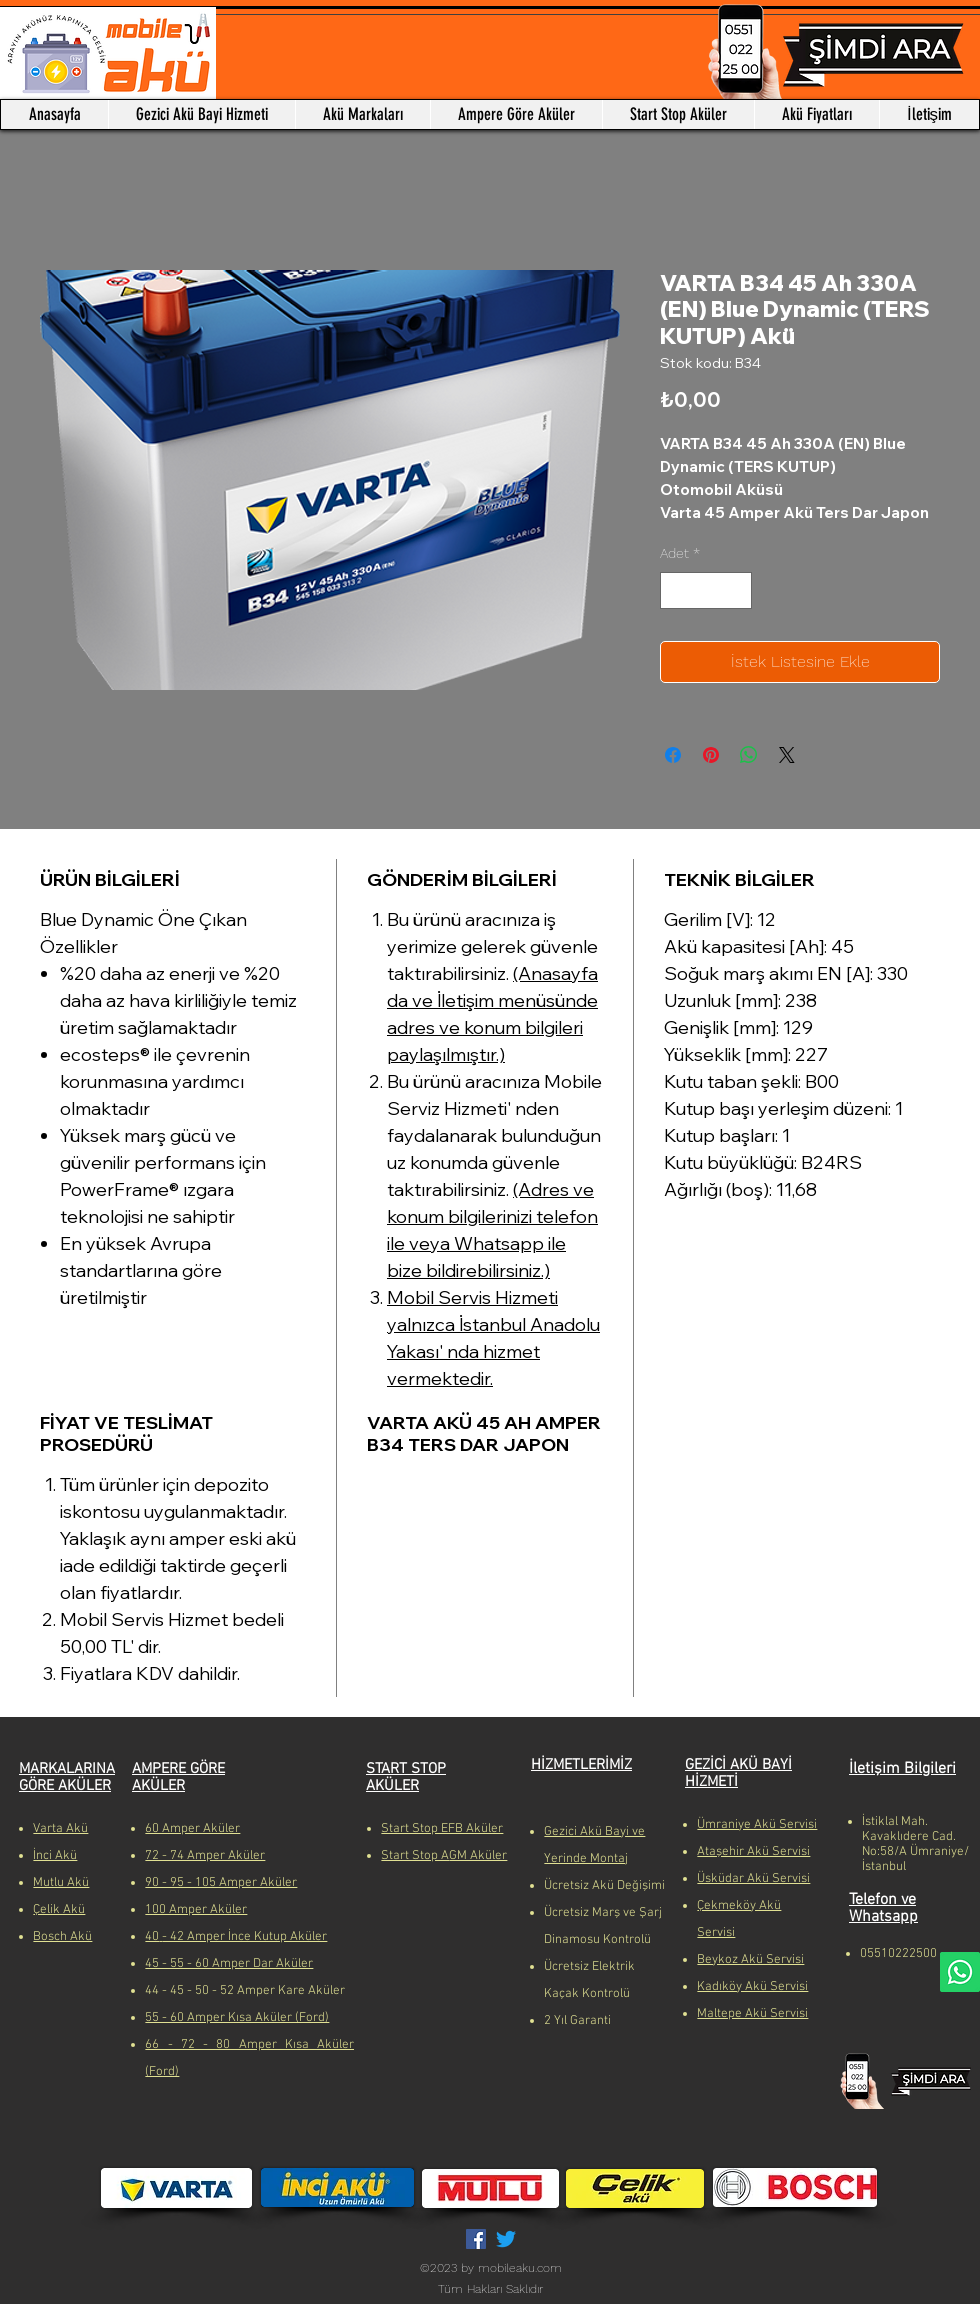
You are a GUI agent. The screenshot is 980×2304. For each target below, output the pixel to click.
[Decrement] (675, 590)
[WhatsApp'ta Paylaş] (749, 755)
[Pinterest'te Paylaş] (711, 755)
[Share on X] (787, 755)
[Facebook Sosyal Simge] (476, 2239)
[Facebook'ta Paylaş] (673, 755)
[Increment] (736, 590)
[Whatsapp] (960, 1972)
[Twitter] (506, 2239)
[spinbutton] (706, 590)
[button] (362, 114)
